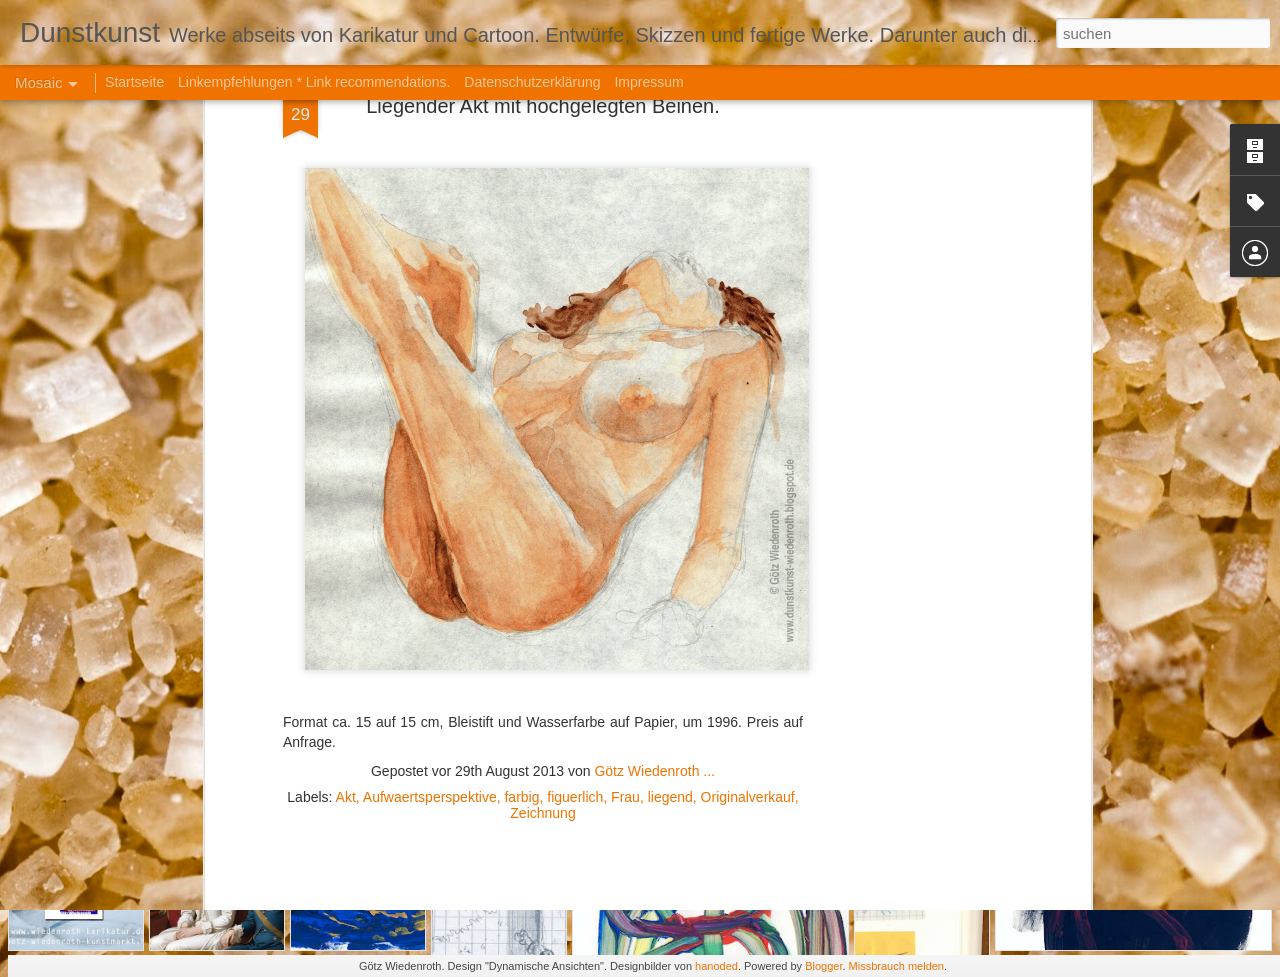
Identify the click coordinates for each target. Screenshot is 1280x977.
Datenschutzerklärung (532, 82)
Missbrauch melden (896, 966)
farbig (521, 616)
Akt (346, 616)
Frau (625, 616)
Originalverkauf (748, 616)
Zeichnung (542, 632)
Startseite (134, 82)
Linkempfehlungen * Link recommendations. (314, 82)
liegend (670, 616)
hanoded (716, 966)
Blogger (823, 966)
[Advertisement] (543, 761)
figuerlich (575, 616)
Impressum (648, 82)
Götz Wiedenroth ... (654, 590)
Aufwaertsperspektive (430, 616)
